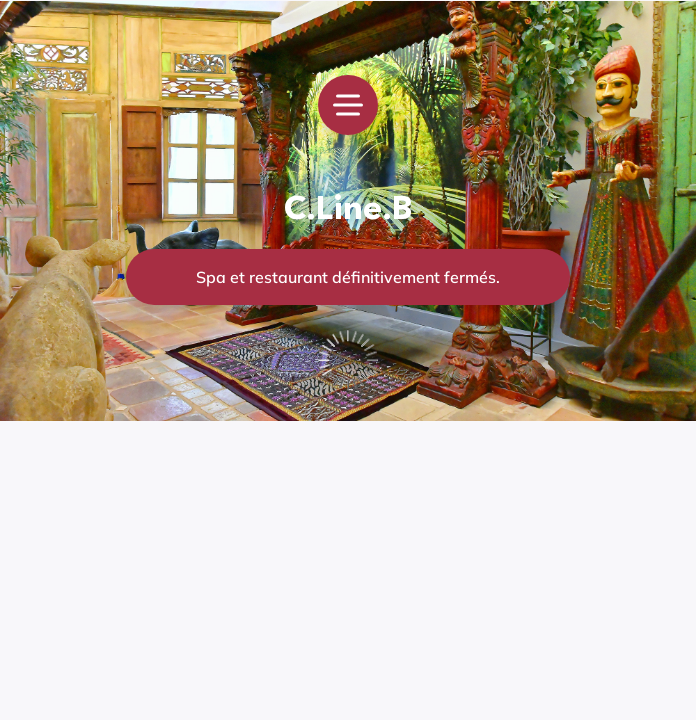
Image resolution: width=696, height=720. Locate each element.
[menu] (348, 105)
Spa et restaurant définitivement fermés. (348, 277)
